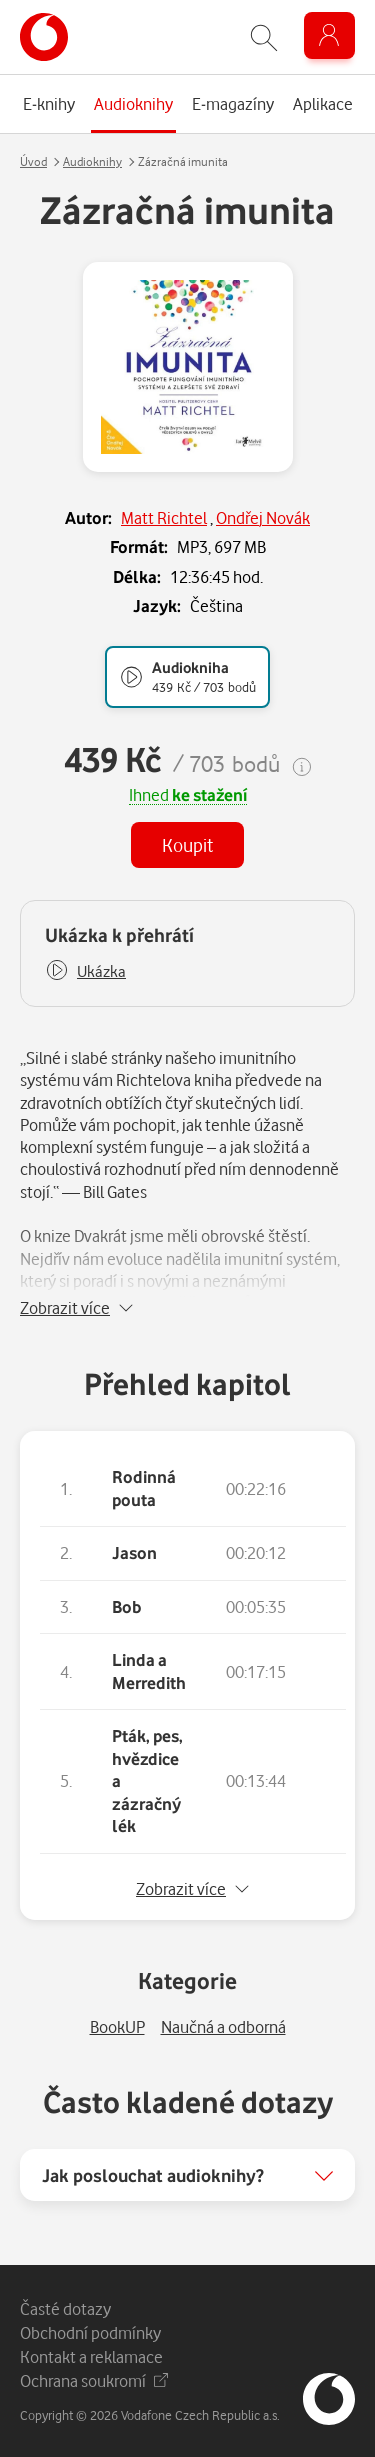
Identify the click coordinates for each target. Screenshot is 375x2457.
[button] (85, 971)
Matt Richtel (164, 517)
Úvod (33, 161)
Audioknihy (92, 161)
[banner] (44, 37)
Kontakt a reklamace (91, 2356)
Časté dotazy (65, 2308)
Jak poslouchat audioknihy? (153, 2175)
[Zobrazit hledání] (264, 37)
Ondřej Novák (263, 517)
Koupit (187, 844)
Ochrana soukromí (94, 2380)
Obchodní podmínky (90, 2332)
